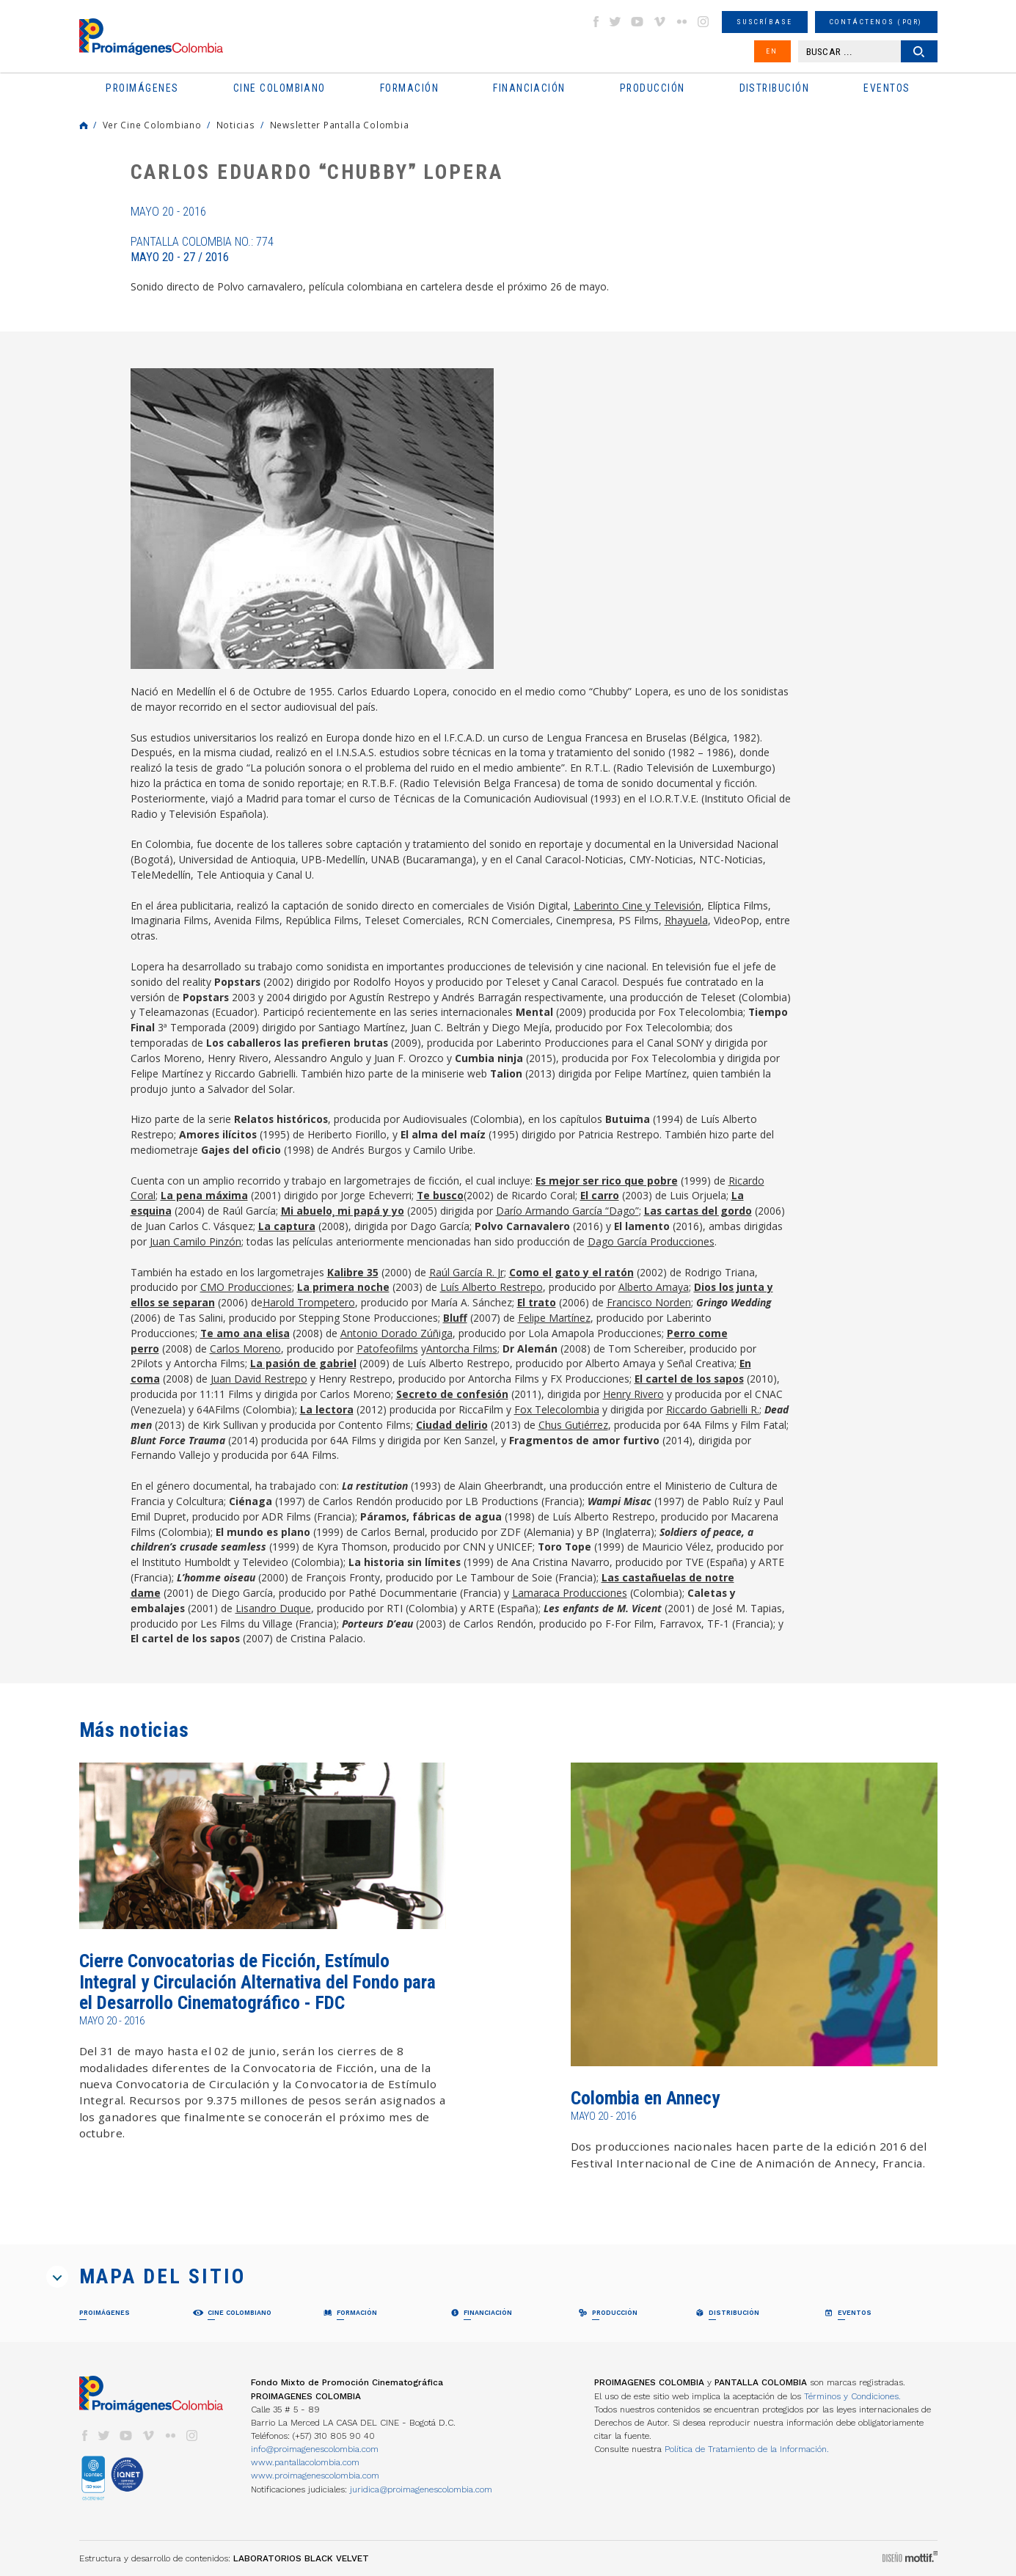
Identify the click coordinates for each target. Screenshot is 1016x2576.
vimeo (659, 21)
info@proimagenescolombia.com (315, 2449)
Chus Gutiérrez (573, 1425)
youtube (637, 21)
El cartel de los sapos (689, 1379)
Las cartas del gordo (698, 1211)
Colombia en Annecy (645, 2098)
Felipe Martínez (554, 1318)
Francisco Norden (649, 1302)
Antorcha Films (461, 1348)
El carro (599, 1195)
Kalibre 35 (353, 1272)
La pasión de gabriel (303, 1363)
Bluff (455, 1318)
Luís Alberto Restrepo (491, 1287)
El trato (536, 1302)
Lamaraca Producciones (569, 1593)
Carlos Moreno (245, 1348)
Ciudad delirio (452, 1425)
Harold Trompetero (309, 1302)
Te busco (440, 1195)
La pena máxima (204, 1195)
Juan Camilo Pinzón (195, 1241)
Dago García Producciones (651, 1241)
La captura (286, 1226)
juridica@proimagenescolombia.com (421, 2489)
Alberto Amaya (653, 1287)
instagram (703, 21)
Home (83, 125)
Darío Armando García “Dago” (567, 1211)
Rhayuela (686, 920)
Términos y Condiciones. (852, 2396)
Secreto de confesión (452, 1394)
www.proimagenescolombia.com (315, 2475)
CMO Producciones (246, 1287)
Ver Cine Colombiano (152, 125)
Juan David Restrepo (259, 1379)
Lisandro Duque (273, 1608)
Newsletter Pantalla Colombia (339, 125)
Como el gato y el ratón (571, 1272)
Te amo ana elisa (245, 1333)
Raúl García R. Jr (466, 1272)
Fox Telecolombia (556, 1409)
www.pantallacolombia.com (305, 2462)
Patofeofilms (387, 1348)
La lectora (327, 1409)
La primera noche (343, 1287)
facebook (596, 21)
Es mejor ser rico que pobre (607, 1181)
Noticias (235, 125)
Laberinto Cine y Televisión (637, 905)
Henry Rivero (633, 1394)
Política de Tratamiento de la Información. (747, 2449)
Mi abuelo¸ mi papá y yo (342, 1211)
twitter (615, 21)
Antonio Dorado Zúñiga (396, 1333)
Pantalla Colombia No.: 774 (202, 249)
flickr (681, 21)
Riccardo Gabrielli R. (712, 1409)
